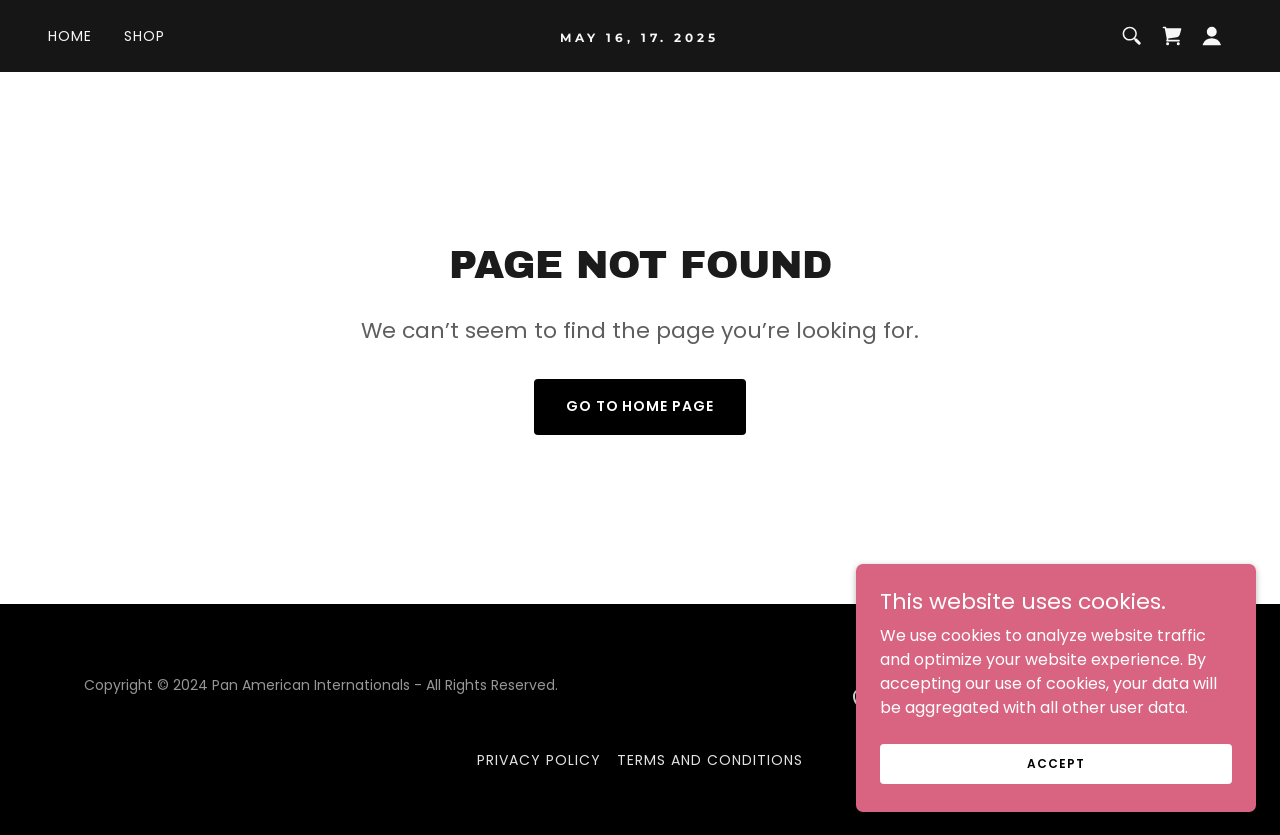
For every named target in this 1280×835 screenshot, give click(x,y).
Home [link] (70, 36)
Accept (1055, 790)
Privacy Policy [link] (539, 760)
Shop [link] (144, 36)
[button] (1212, 36)
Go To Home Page (640, 406)
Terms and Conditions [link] (710, 760)
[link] (640, 36)
